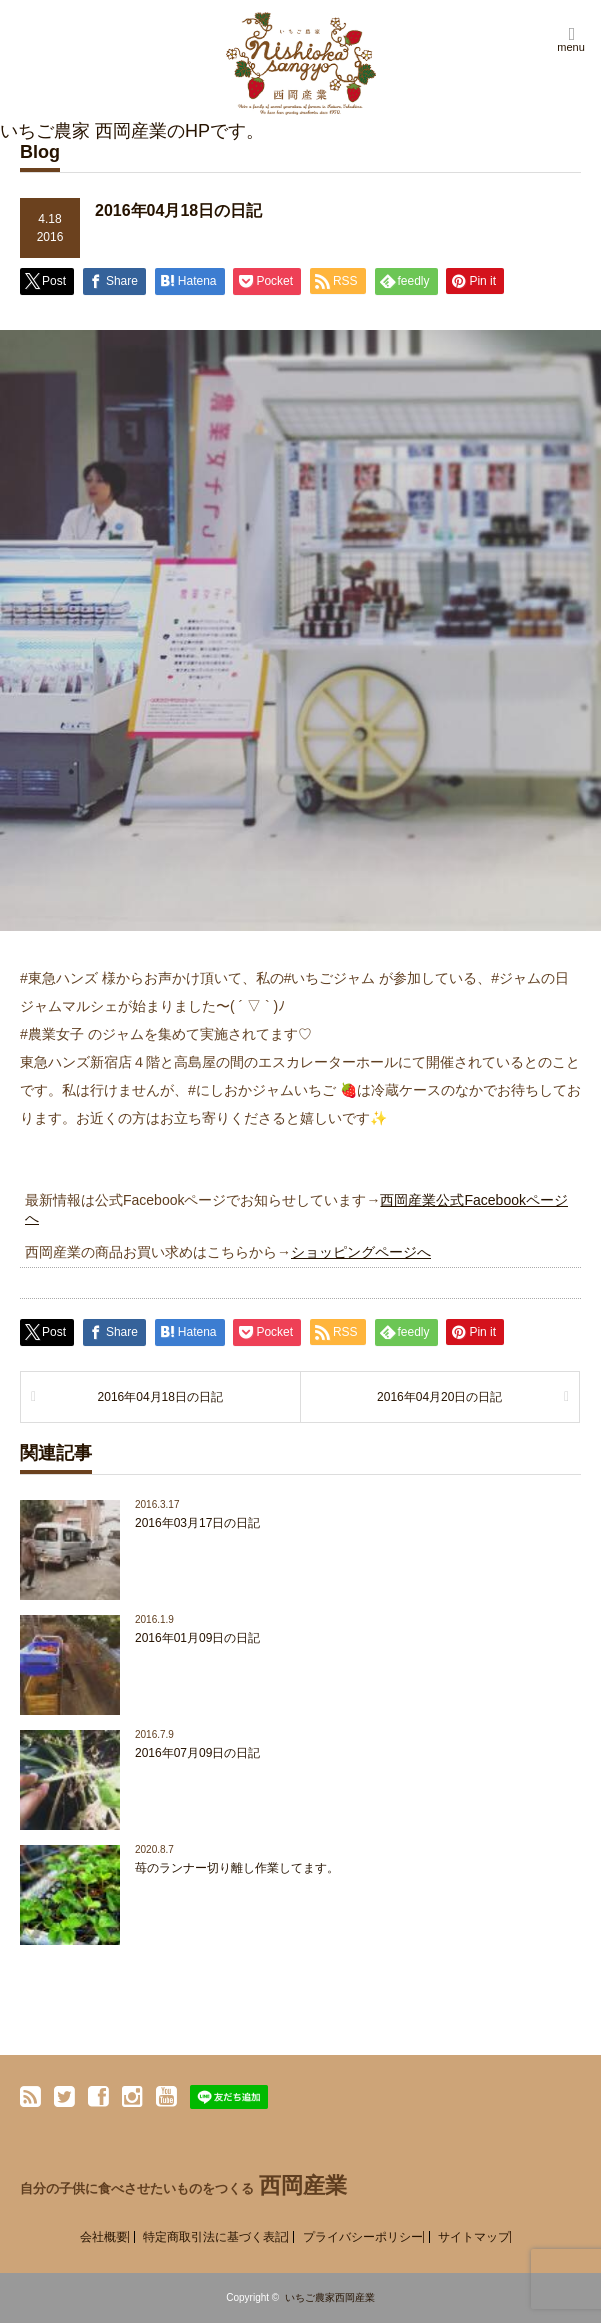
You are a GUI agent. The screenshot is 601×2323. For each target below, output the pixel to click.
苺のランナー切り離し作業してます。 (237, 1868)
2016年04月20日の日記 (439, 1397)
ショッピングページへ (361, 1252)
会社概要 (104, 2237)
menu (571, 47)
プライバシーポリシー (363, 2237)
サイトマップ (474, 2237)
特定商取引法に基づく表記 (215, 2237)
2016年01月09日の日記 (197, 1638)
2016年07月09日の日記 (197, 1753)
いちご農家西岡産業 (330, 2297)
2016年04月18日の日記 (160, 1397)
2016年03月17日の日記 (197, 1523)
